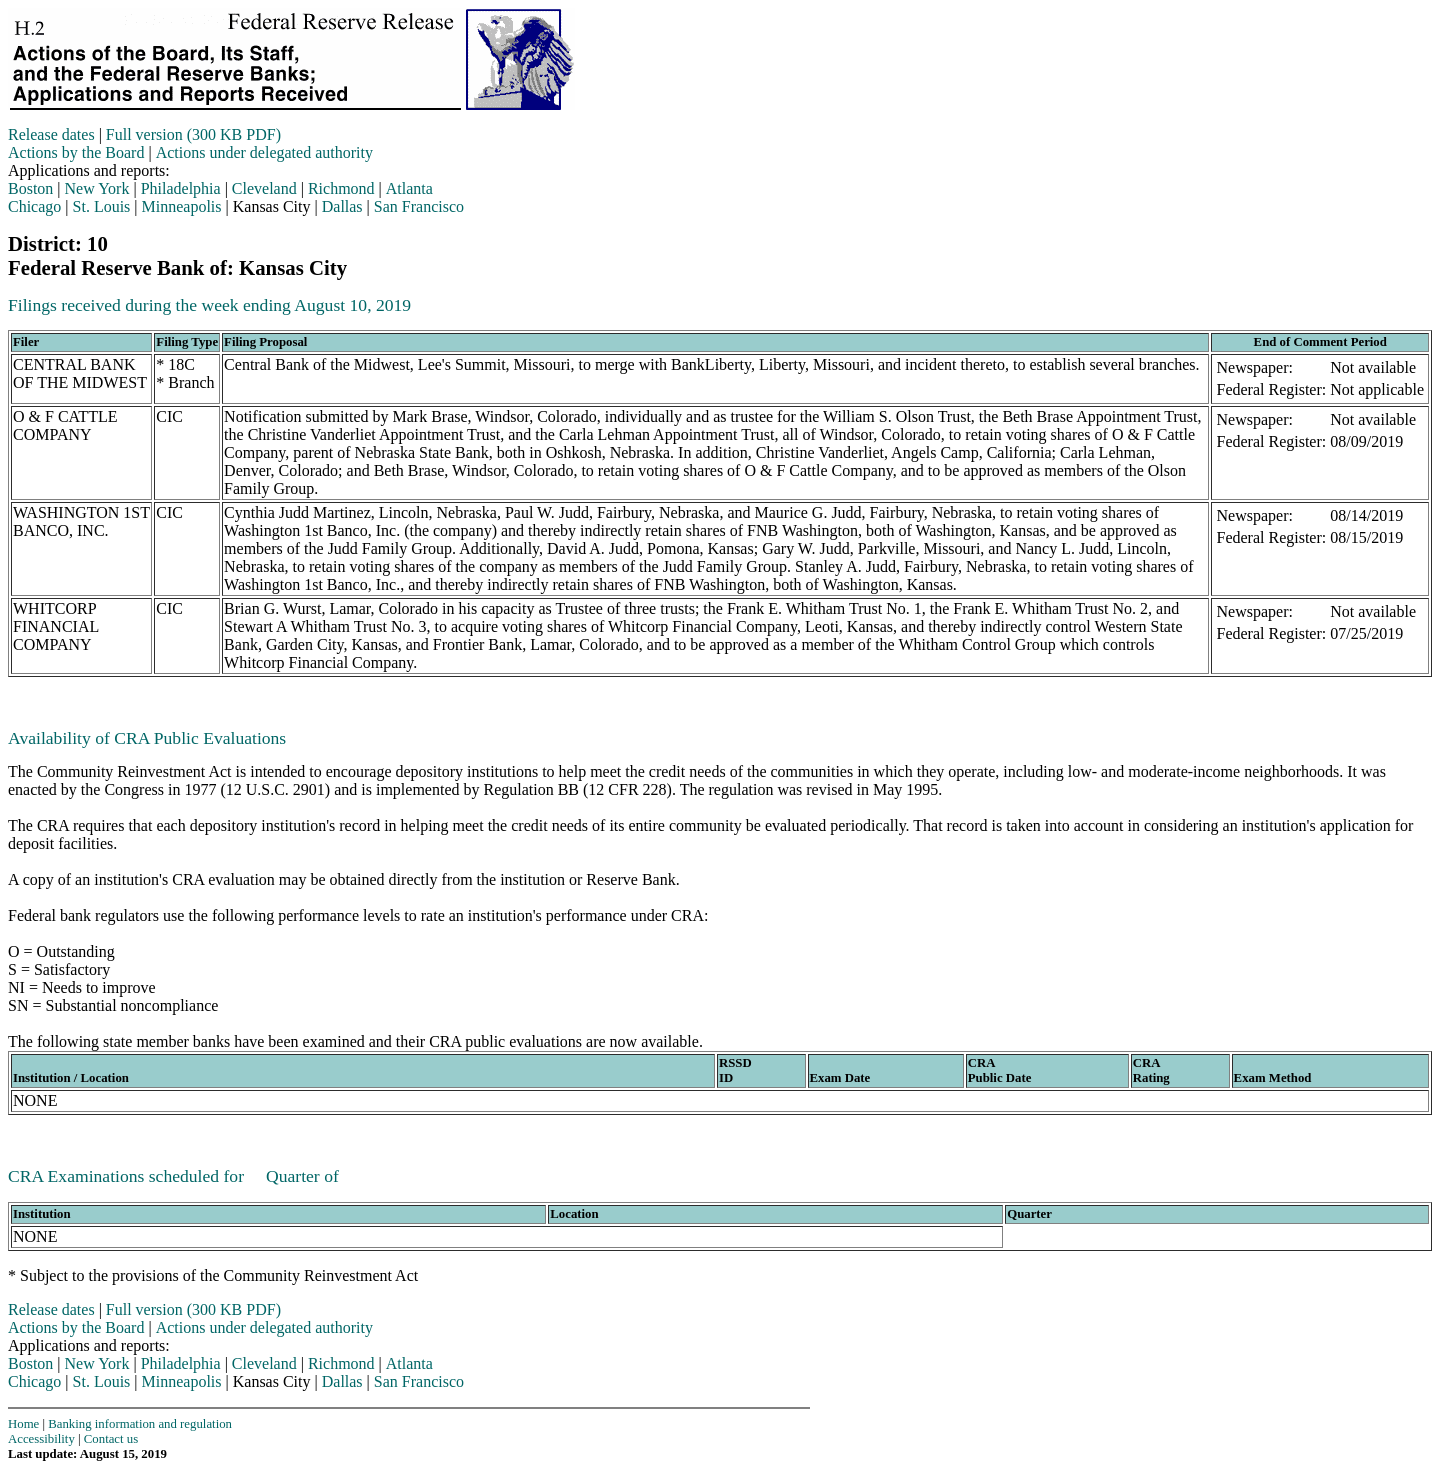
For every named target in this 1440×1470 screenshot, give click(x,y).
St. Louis (102, 206)
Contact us (111, 1439)
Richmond (341, 188)
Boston (30, 188)
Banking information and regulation (140, 1424)
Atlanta (409, 188)
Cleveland (264, 188)
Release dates (51, 134)
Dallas (342, 206)
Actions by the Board (76, 152)
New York (97, 188)
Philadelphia (181, 188)
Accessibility (41, 1439)
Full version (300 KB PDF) (193, 134)
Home (23, 1424)
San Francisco (419, 206)
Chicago (34, 206)
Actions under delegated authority (264, 152)
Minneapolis (182, 206)
